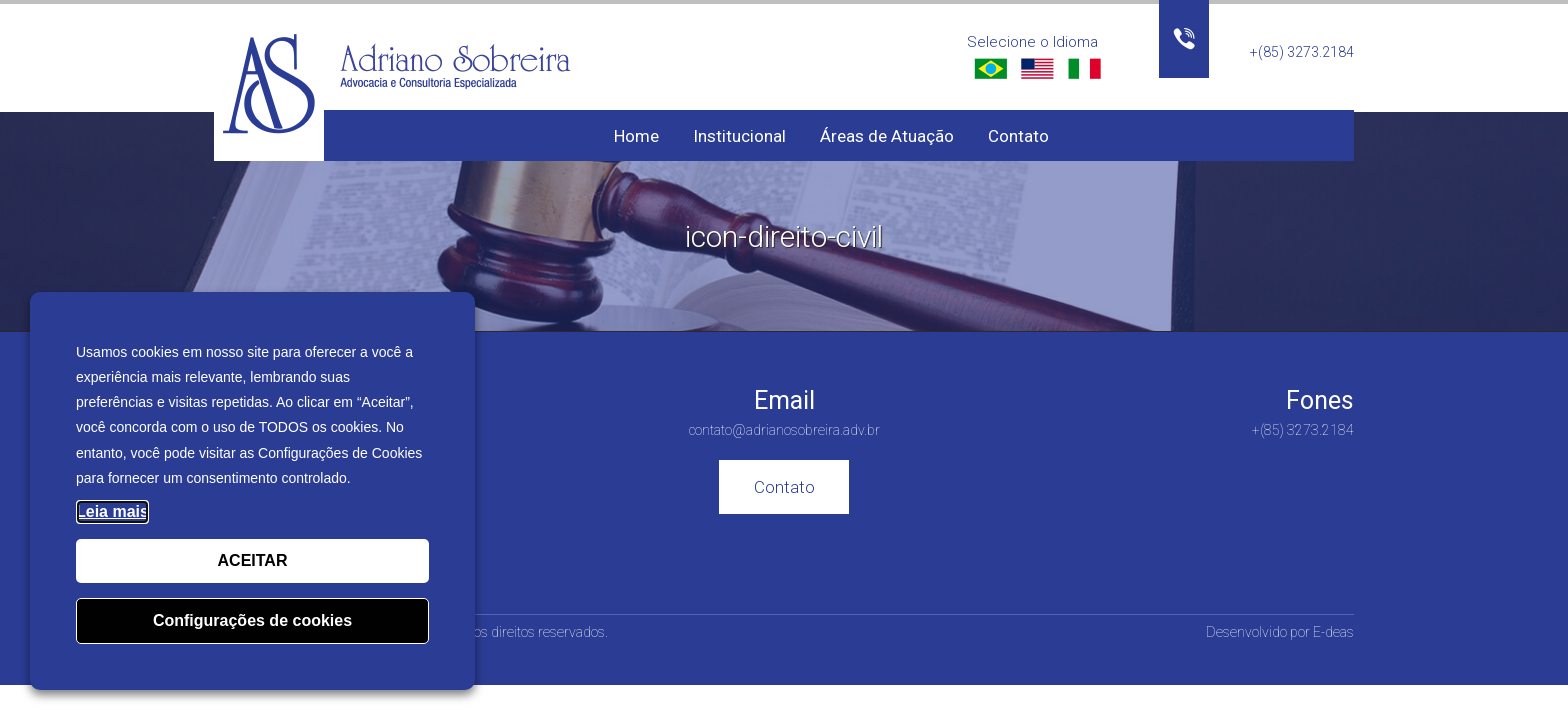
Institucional (739, 136)
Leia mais (112, 511)
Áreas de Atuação (887, 136)
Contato (1018, 136)
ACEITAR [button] (253, 560)
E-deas (1333, 632)
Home (636, 136)
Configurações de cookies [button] (252, 620)
